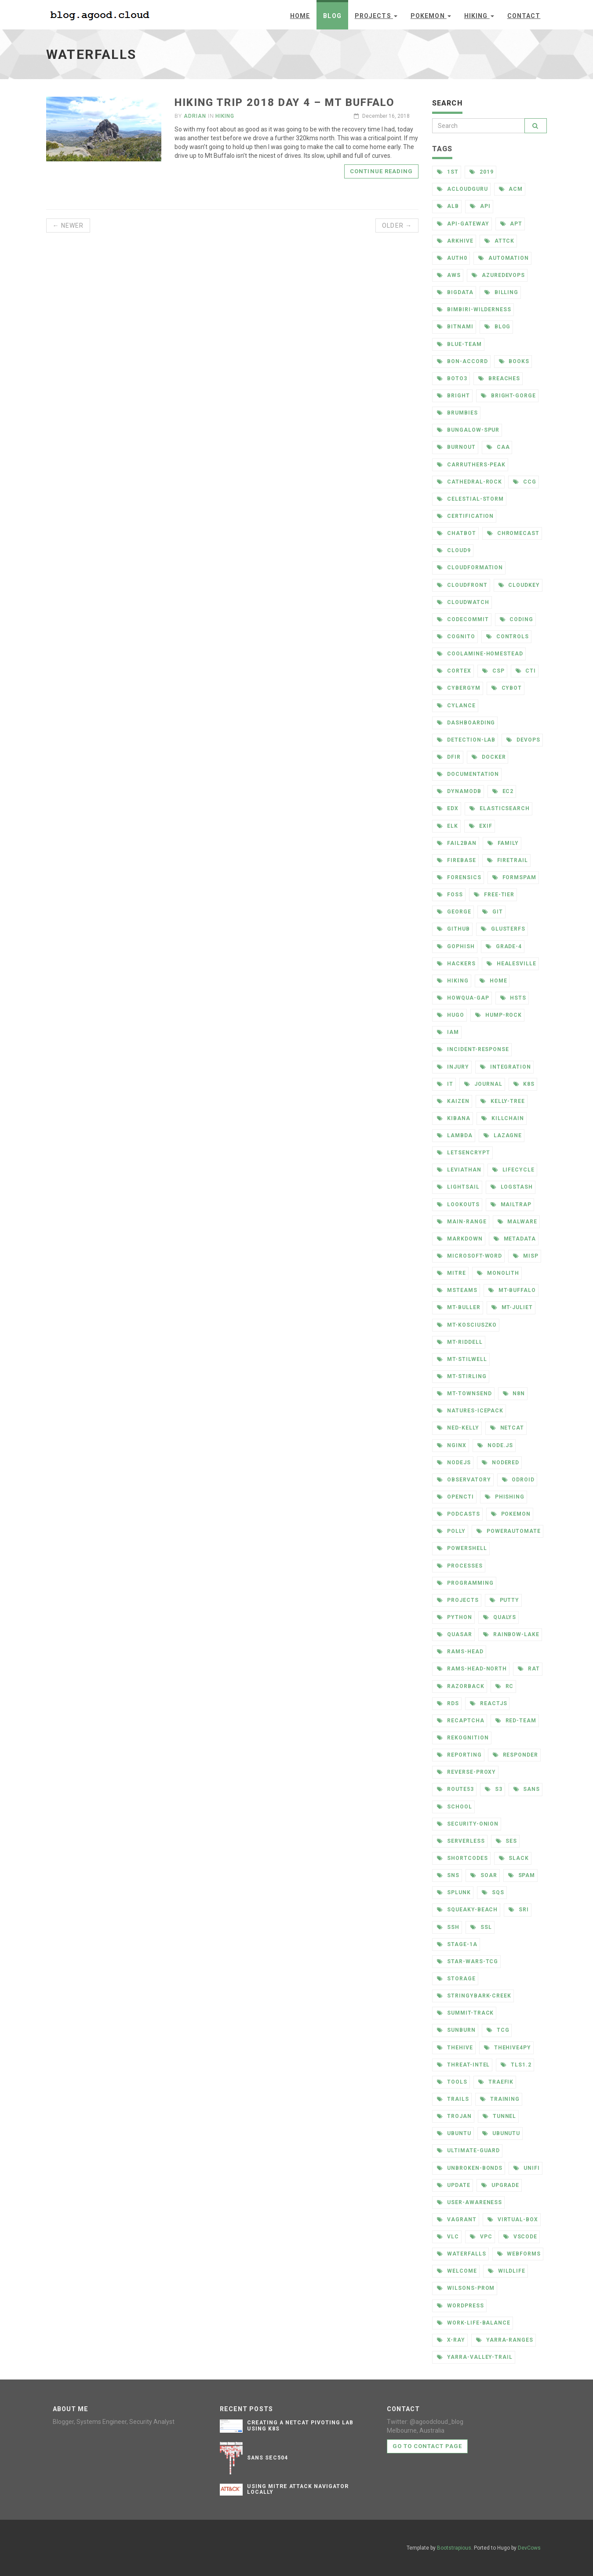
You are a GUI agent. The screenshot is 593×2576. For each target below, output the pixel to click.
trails (453, 2099)
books (514, 361)
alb (448, 206)
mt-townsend (464, 1393)
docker (489, 757)
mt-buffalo (512, 1290)
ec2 (503, 791)
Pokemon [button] (431, 15)
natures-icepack (470, 1411)
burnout (456, 447)
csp (493, 671)
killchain (502, 1118)
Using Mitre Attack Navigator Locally (298, 2489)
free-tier (494, 894)
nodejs (454, 1462)
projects (458, 1600)
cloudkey (519, 585)
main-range (462, 1222)
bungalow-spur (468, 430)
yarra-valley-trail (475, 2357)
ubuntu (454, 2133)
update (453, 2185)
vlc (448, 2237)
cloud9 (454, 550)
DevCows (529, 2548)
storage (456, 1979)
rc (504, 1686)
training (500, 2099)
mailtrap (511, 1204)
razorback (460, 1686)
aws (449, 275)
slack (514, 1858)
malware (518, 1222)
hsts (513, 998)
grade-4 (504, 946)
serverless (461, 1841)
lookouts (458, 1204)
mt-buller (458, 1307)
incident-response (473, 1049)
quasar (454, 1634)
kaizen (453, 1101)
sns (448, 1875)
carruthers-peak (471, 465)
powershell (462, 1548)
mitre (451, 1273)
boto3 (452, 378)
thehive (455, 2048)
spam (521, 1875)
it (445, 1084)
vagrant (457, 2219)
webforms (519, 2254)
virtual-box (512, 2219)
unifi (526, 2168)
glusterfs (503, 929)
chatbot (456, 533)
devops (523, 740)
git (492, 912)
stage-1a (457, 1944)
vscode (520, 2237)
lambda (455, 1135)
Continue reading (381, 171)
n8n (514, 1393)
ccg (524, 482)
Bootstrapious (454, 2548)
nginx (451, 1445)
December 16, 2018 (382, 116)
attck (499, 241)
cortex (454, 671)
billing (501, 292)
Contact (524, 15)
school (454, 1807)
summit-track (465, 2013)
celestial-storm (470, 499)
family (503, 843)
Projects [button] (376, 15)
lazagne (503, 1135)
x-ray (451, 2340)
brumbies (457, 413)
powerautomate (509, 1531)
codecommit (463, 619)
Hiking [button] (479, 15)
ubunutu (501, 2133)
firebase (456, 860)
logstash (512, 1187)
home (493, 981)
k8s (524, 1084)
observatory (464, 1480)
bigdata (455, 292)
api (480, 206)
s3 (493, 1789)
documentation (468, 774)
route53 (455, 1789)
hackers (456, 964)
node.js (495, 1445)
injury (453, 1067)
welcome (457, 2271)
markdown (460, 1239)
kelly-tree (502, 1101)
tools (452, 2082)
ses (506, 1841)
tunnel (500, 2116)
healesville (512, 964)
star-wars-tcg (467, 1961)
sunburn (456, 2030)
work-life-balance (473, 2323)
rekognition (463, 1738)
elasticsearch (499, 808)
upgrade (500, 2185)
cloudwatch (463, 602)
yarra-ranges (504, 2340)
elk (447, 826)
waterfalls (461, 2254)
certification (465, 516)
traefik (496, 2082)
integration (505, 1067)
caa (498, 447)
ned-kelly (458, 1428)
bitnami (455, 327)
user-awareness (469, 2202)
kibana (453, 1118)
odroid (518, 1480)
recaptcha (460, 1720)
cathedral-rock (469, 482)
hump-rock (498, 1015)
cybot (506, 688)
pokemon (511, 1514)
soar (483, 1875)
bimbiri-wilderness (474, 309)
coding (517, 619)
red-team (516, 1720)
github (453, 929)
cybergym (458, 688)
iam (448, 1032)
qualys (500, 1617)
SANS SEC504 (267, 2458)
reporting (459, 1755)
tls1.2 (516, 2065)
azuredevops (498, 275)
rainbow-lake (511, 1634)
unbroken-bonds (469, 2168)
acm (511, 189)
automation (503, 258)
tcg (498, 2030)
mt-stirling (462, 1376)
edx (447, 808)
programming (465, 1583)
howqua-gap (463, 998)
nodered (501, 1462)
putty (505, 1600)
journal (483, 1084)
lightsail (458, 1187)
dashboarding (466, 723)
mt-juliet (512, 1307)
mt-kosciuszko (467, 1325)
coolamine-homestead (480, 654)
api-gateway (463, 224)
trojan (454, 2116)
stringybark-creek (474, 1996)
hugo (450, 1015)
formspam (514, 877)
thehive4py (507, 2048)
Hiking (224, 116)
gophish (456, 946)
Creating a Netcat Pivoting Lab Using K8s (300, 2425)
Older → (397, 225)
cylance (456, 705)
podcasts (458, 1514)
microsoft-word (469, 1256)
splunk (454, 1892)
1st (447, 172)
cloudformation (470, 567)
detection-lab (466, 740)
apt (511, 224)
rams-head (460, 1651)
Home (300, 15)
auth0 (452, 258)
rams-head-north (472, 1669)
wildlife (507, 2271)
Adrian (195, 116)
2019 (481, 172)
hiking (453, 981)
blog (497, 327)
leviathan (459, 1170)
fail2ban (457, 843)
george (454, 912)
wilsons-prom (466, 2288)
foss (450, 894)
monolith (498, 1273)
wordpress (460, 2306)
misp (525, 1256)
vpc (481, 2237)
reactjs (488, 1703)
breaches (499, 378)
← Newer (68, 225)
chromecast (513, 533)
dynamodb (459, 791)
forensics (459, 877)
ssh (448, 1927)
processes (460, 1566)
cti (526, 671)
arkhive (455, 241)
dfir (449, 757)
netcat (507, 1428)
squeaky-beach (467, 1910)
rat (529, 1669)
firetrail (507, 860)
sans (526, 1789)
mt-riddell (460, 1342)
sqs (493, 1892)
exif (480, 826)
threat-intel (463, 2065)
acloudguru (462, 189)
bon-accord (462, 361)
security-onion (467, 1824)
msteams (457, 1290)
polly (451, 1531)
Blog (332, 15)
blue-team (459, 344)
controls (507, 636)
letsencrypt (463, 1153)
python (454, 1617)
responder (515, 1755)
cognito (456, 636)
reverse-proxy (466, 1772)
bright (453, 396)
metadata (515, 1239)
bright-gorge (508, 396)
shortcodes (462, 1858)
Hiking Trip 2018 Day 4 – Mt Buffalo (285, 102)
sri (519, 1910)
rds (448, 1703)
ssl (481, 1927)
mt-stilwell (462, 1359)
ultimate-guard (468, 2150)
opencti (455, 1497)
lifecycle (513, 1170)
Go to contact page (427, 2446)
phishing (505, 1497)
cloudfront (462, 585)
